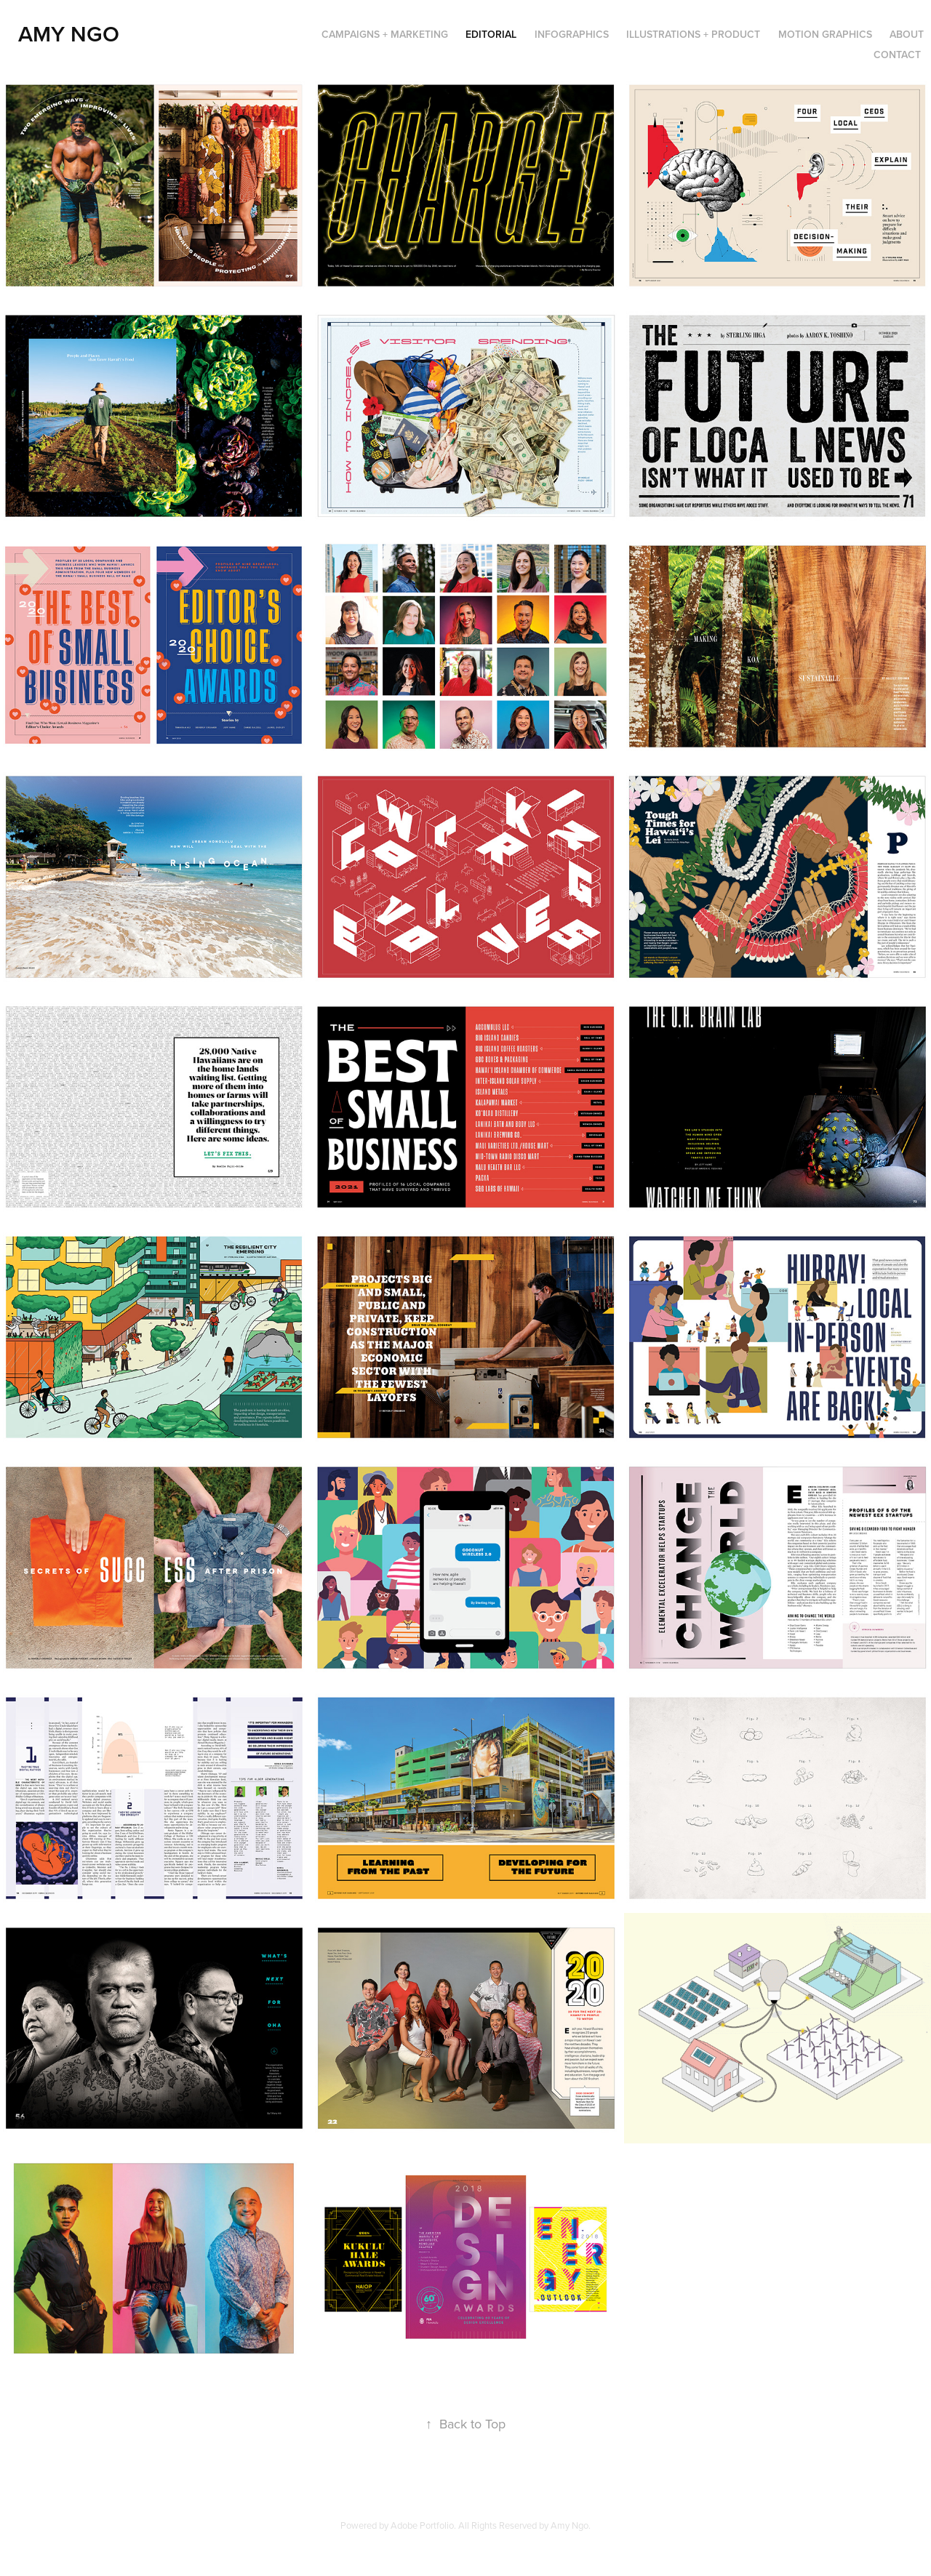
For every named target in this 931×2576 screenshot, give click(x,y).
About (907, 34)
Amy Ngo (68, 33)
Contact (897, 54)
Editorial (491, 34)
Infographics (572, 34)
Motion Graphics (825, 34)
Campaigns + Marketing (384, 34)
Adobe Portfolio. (423, 2525)
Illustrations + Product (693, 34)
